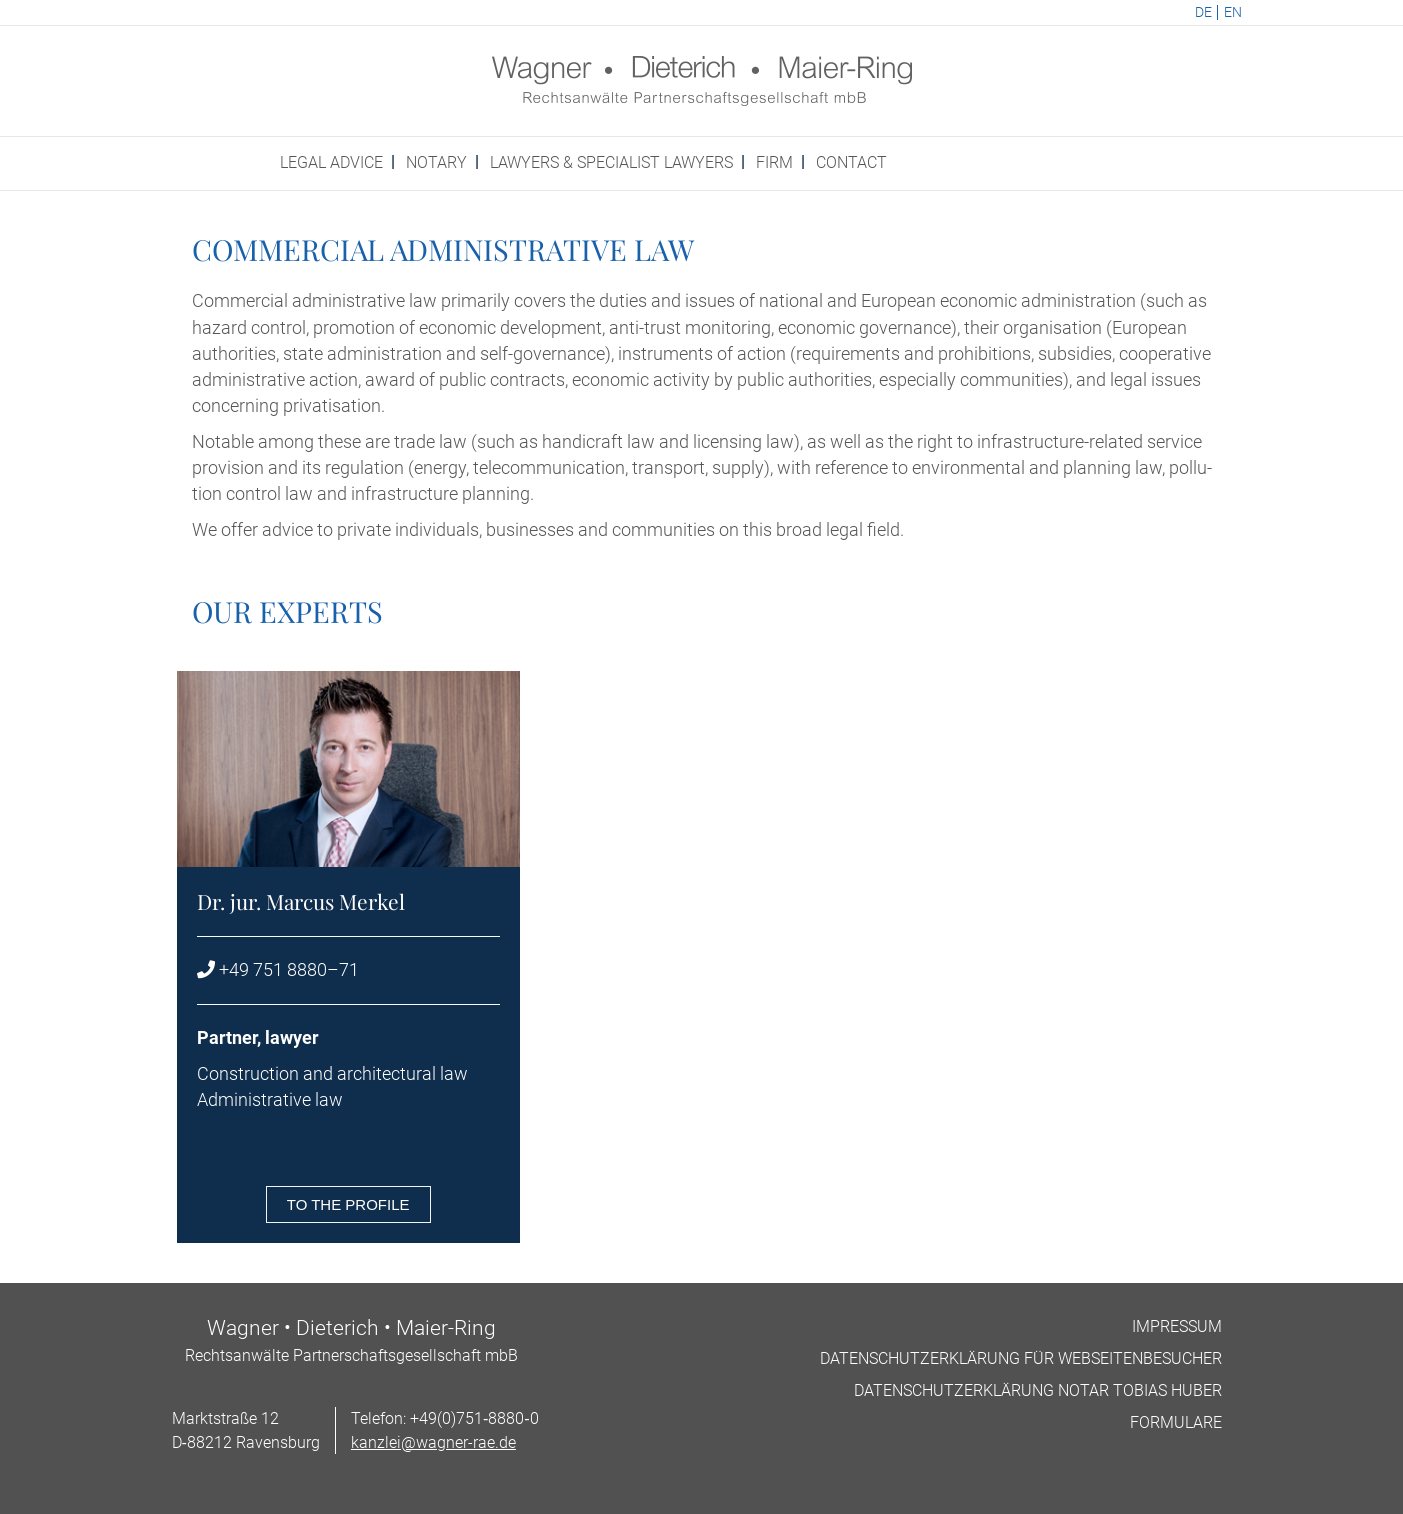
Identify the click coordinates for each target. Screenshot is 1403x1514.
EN (1233, 12)
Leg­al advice (331, 162)
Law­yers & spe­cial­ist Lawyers (611, 162)
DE (1203, 12)
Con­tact (851, 162)
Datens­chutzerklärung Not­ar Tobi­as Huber (1038, 1390)
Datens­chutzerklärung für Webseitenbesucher (1021, 1358)
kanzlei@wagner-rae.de (433, 1442)
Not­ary (436, 162)
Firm (774, 162)
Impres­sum (1177, 1326)
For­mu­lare (1176, 1422)
